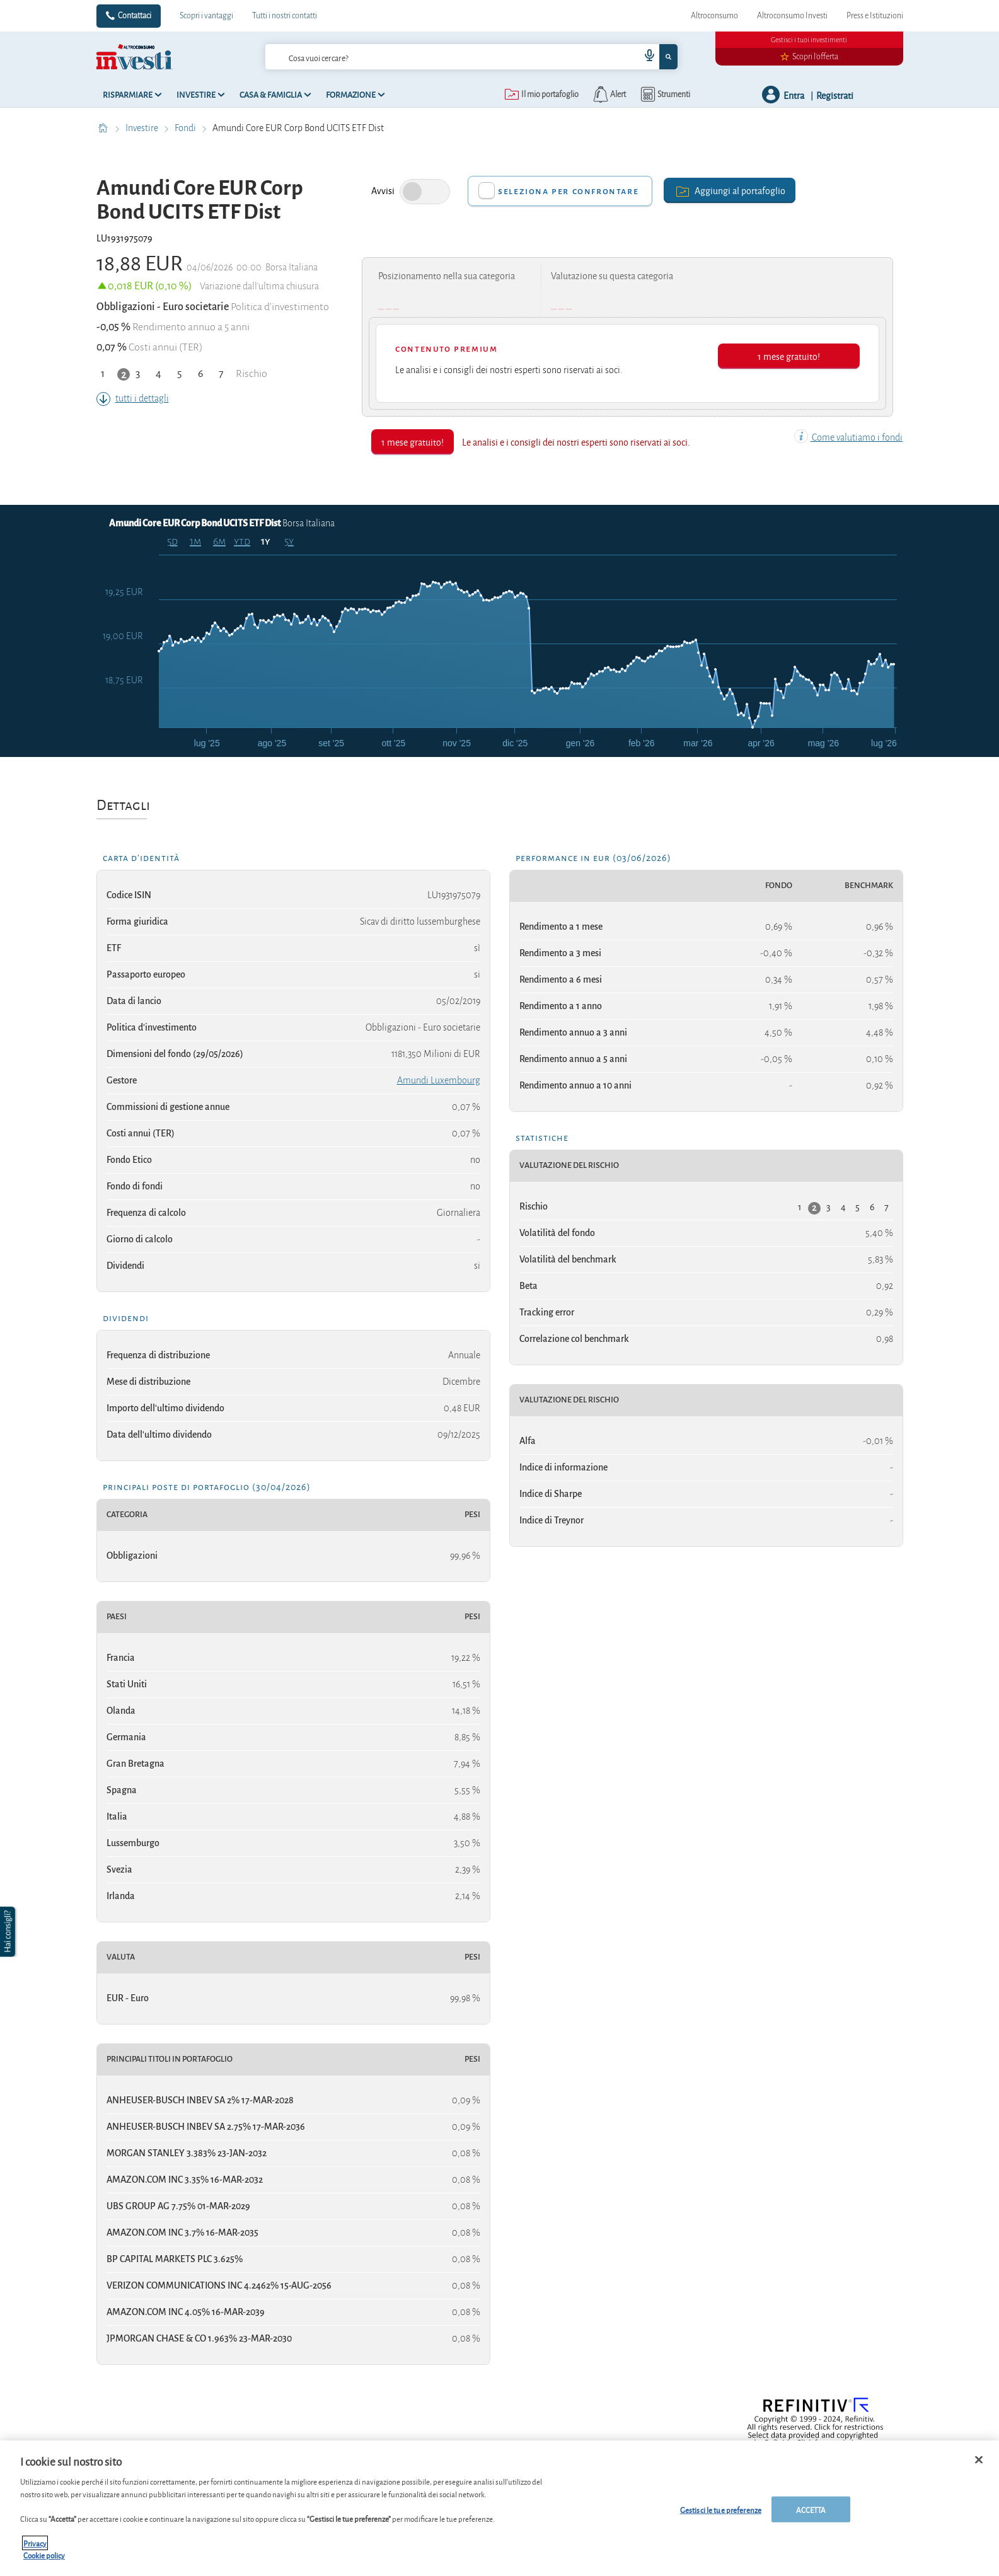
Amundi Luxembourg (438, 1080)
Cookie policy (44, 2562)
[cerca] (432, 56)
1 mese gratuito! (789, 356)
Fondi (186, 128)
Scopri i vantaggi (206, 15)
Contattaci (134, 15)
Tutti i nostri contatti (284, 15)
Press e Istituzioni (874, 15)
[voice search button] (644, 56)
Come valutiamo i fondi (848, 437)
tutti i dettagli (132, 398)
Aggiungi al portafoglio (729, 190)
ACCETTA (811, 2516)
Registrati (834, 95)
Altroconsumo (714, 15)
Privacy (35, 2549)
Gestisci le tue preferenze (720, 2516)
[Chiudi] (979, 2466)
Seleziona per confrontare (568, 191)
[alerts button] (608, 94)
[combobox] (471, 56)
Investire (142, 128)
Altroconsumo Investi (792, 15)
